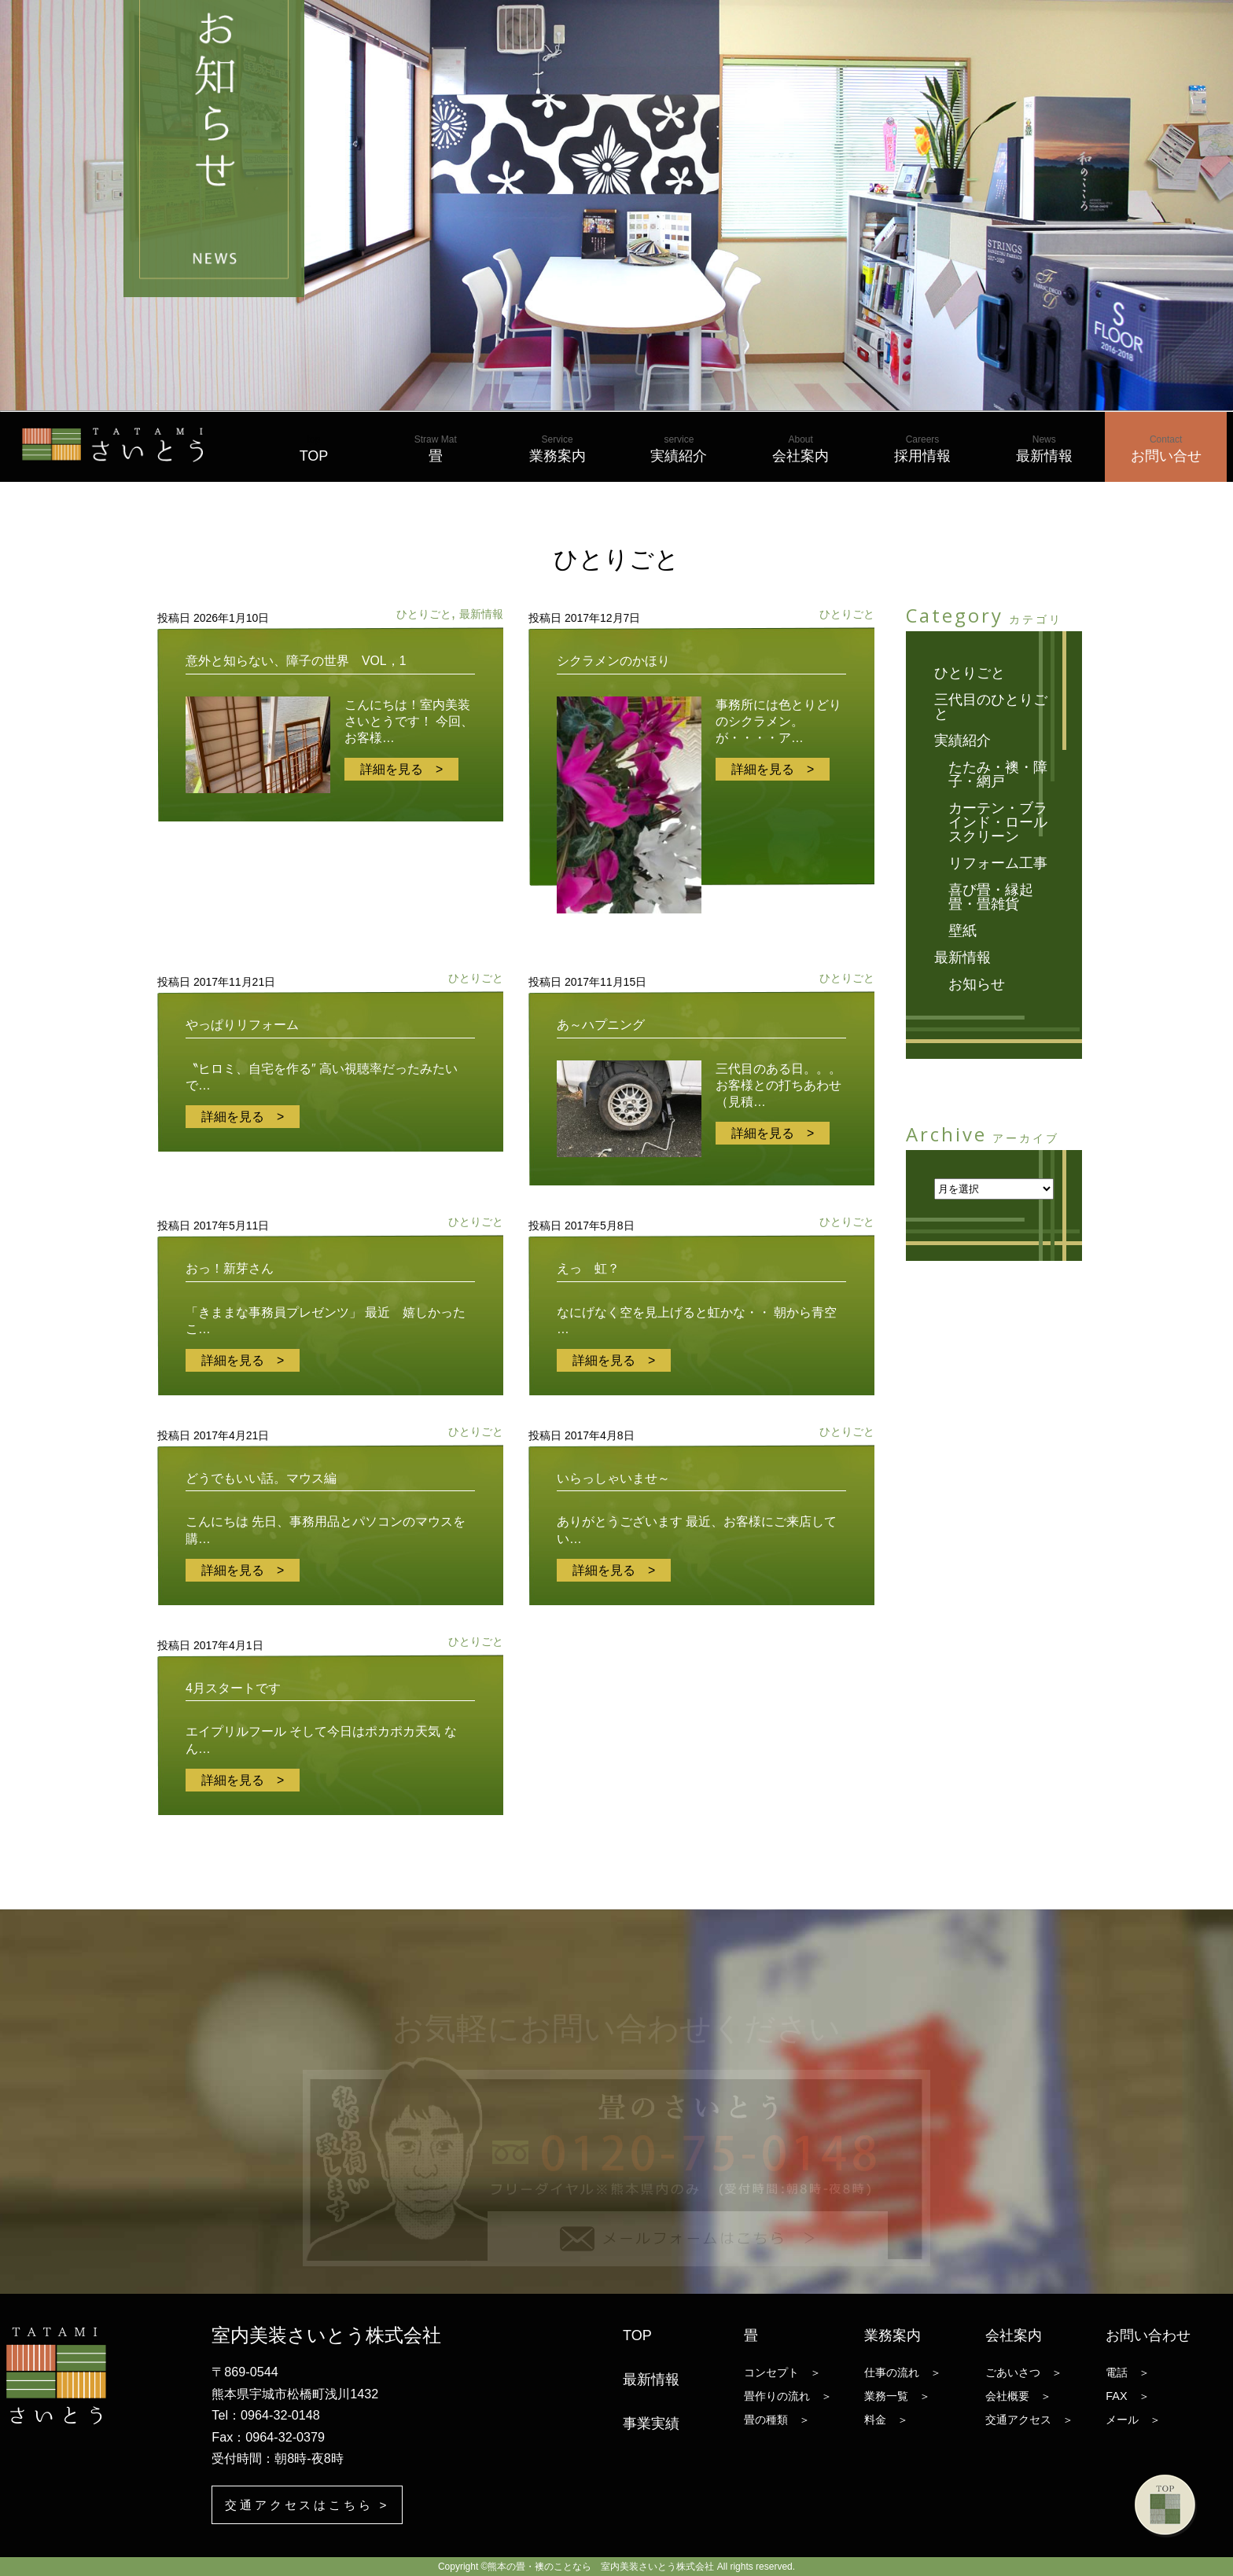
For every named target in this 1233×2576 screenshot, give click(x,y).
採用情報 (922, 449)
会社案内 (800, 449)
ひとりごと (423, 614)
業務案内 (557, 449)
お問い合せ (1166, 449)
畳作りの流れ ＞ (788, 2396)
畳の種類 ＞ (777, 2419)
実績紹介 (678, 449)
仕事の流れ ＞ (902, 2372)
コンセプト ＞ (782, 2372)
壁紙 (962, 931)
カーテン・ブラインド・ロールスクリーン (997, 822)
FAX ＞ (1127, 2396)
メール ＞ (1133, 2419)
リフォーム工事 (997, 863)
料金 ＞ (886, 2419)
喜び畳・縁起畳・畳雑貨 (990, 897)
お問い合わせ (1148, 2335)
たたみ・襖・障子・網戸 (997, 774)
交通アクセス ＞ (1029, 2419)
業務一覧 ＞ (897, 2396)
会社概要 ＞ (1018, 2396)
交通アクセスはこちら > (312, 2504)
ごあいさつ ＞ (1023, 2372)
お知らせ (976, 984)
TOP (314, 449)
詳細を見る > (401, 769)
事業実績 (651, 2423)
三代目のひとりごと (990, 707)
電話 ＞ (1128, 2372)
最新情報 (1044, 449)
